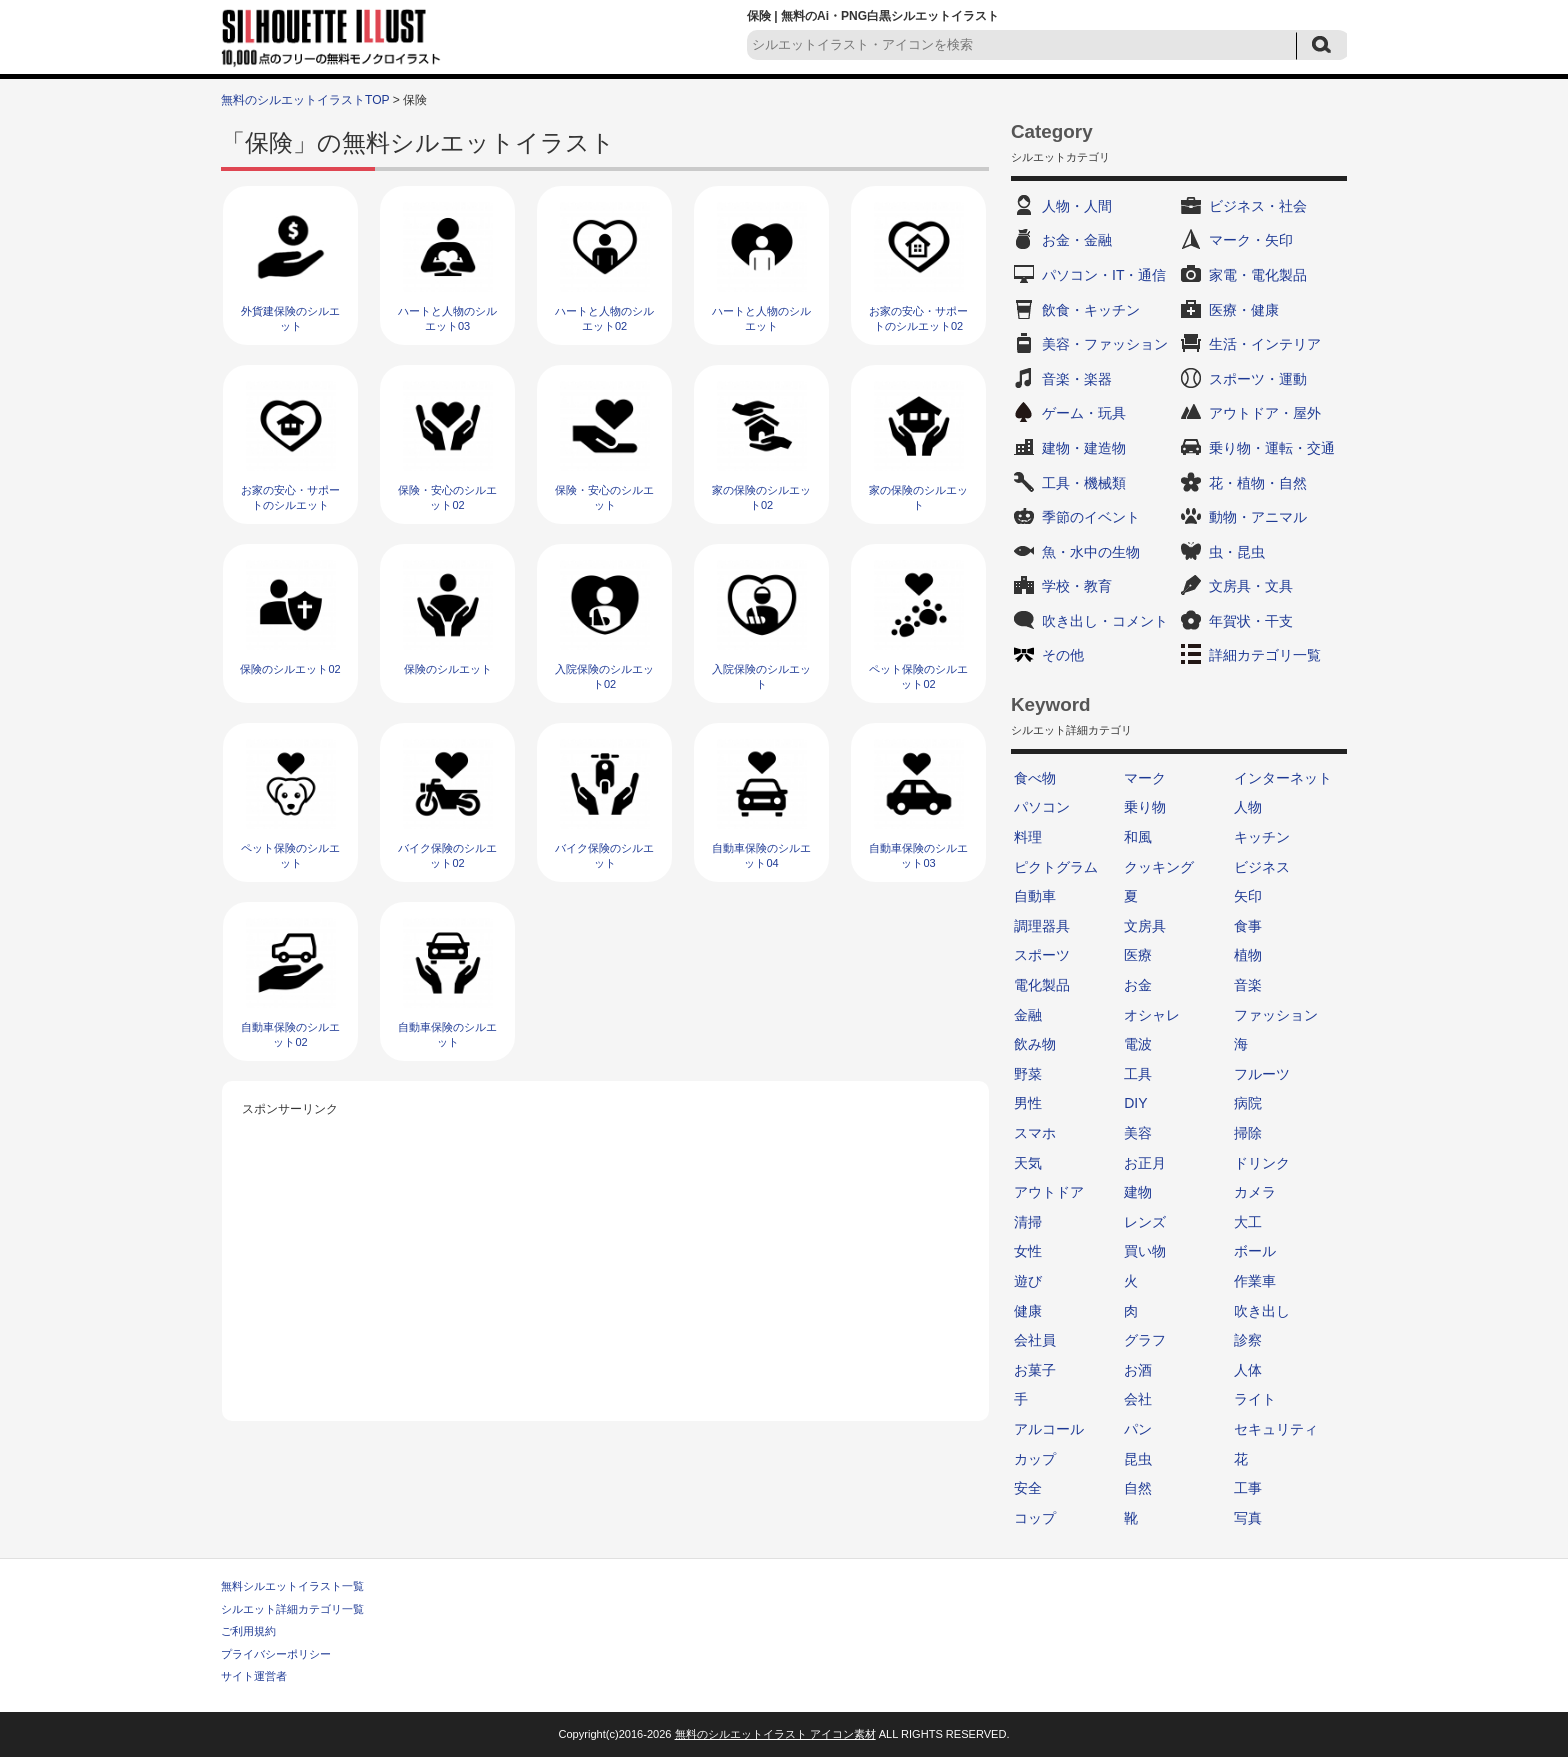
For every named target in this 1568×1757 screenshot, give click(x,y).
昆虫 (1138, 1459)
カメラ (1255, 1192)
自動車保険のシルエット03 (918, 855)
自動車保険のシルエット (447, 1034)
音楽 (1248, 985)
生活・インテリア (1265, 344)
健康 (1028, 1311)
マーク (1145, 778)
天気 (1028, 1163)
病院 (1248, 1103)
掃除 (1248, 1133)
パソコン (1042, 807)
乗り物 (1145, 807)
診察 (1248, 1340)
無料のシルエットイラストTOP (305, 100)
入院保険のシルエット (761, 676)
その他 (1063, 655)
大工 (1248, 1222)
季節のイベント (1091, 517)
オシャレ (1152, 1015)
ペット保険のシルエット (290, 855)
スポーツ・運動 (1258, 379)
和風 (1138, 837)
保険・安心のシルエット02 (447, 497)
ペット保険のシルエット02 (918, 676)
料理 (1028, 837)
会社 (1138, 1399)
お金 (1138, 985)
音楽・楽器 (1077, 379)
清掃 (1028, 1222)
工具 (1138, 1074)
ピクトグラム (1056, 867)
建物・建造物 (1084, 448)
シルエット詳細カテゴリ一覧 (292, 1609)
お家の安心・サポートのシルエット (290, 497)
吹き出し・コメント (1105, 621)
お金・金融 (1077, 240)
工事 (1248, 1488)
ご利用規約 (248, 1631)
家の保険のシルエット (918, 497)
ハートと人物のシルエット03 (447, 318)
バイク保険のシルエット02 (447, 855)
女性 (1028, 1251)
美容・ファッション (1105, 344)
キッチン (1262, 837)
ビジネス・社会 (1258, 206)
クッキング (1159, 867)
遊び (1028, 1281)
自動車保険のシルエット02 (290, 1034)
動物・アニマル (1258, 517)
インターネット (1283, 778)
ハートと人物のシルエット (761, 318)
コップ (1035, 1518)
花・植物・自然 (1258, 483)
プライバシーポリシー (276, 1654)
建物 (1138, 1192)
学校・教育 (1077, 586)
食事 (1248, 926)
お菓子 (1035, 1370)
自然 (1138, 1488)
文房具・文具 (1251, 586)
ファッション (1276, 1015)
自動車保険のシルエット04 (761, 855)
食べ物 (1035, 778)
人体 (1248, 1370)
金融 (1028, 1015)
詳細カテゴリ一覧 (1265, 655)
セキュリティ (1276, 1429)
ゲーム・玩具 (1084, 413)
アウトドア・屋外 (1265, 413)
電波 (1138, 1044)
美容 (1138, 1133)
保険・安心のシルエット (604, 497)
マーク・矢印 (1251, 240)
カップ (1035, 1459)
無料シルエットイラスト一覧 (292, 1586)
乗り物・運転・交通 (1272, 448)
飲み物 (1035, 1044)
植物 (1248, 955)
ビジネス (1262, 867)
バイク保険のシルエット (604, 855)
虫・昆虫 (1237, 552)
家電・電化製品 (1258, 275)
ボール (1255, 1251)
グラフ (1145, 1340)
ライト (1255, 1399)
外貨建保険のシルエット (290, 318)
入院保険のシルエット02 (604, 676)
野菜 (1028, 1074)
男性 (1028, 1103)
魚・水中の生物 (1091, 552)
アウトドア (1049, 1192)
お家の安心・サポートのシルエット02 (918, 318)
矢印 (1248, 896)
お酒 (1138, 1370)
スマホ (1035, 1133)
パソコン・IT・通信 (1104, 275)
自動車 (1035, 896)
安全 (1028, 1488)
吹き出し (1262, 1311)
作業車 (1255, 1281)
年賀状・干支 (1251, 621)
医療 (1138, 955)
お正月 (1145, 1163)
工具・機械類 (1084, 483)
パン (1138, 1429)
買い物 (1145, 1251)
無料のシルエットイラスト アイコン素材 (775, 1734)
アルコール (1049, 1429)
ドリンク (1262, 1163)
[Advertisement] (606, 1261)
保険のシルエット (448, 669)
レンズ (1145, 1222)
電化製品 (1042, 985)
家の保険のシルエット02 (761, 497)
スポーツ (1042, 955)
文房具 (1145, 926)
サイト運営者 (254, 1676)
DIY (1135, 1103)
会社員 (1035, 1340)
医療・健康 (1244, 310)
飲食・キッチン (1091, 310)
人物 (1248, 807)
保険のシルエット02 (290, 669)
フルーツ (1262, 1074)
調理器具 (1042, 926)
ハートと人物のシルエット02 (604, 318)
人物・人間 (1077, 206)
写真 (1248, 1518)
